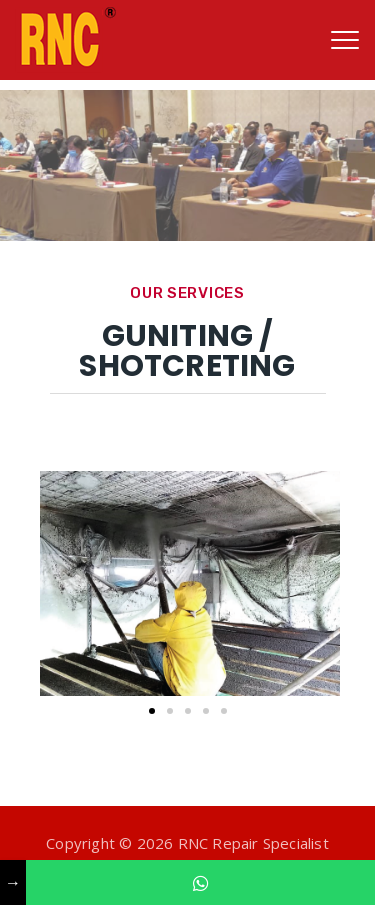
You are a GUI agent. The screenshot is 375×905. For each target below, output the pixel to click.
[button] (152, 711)
